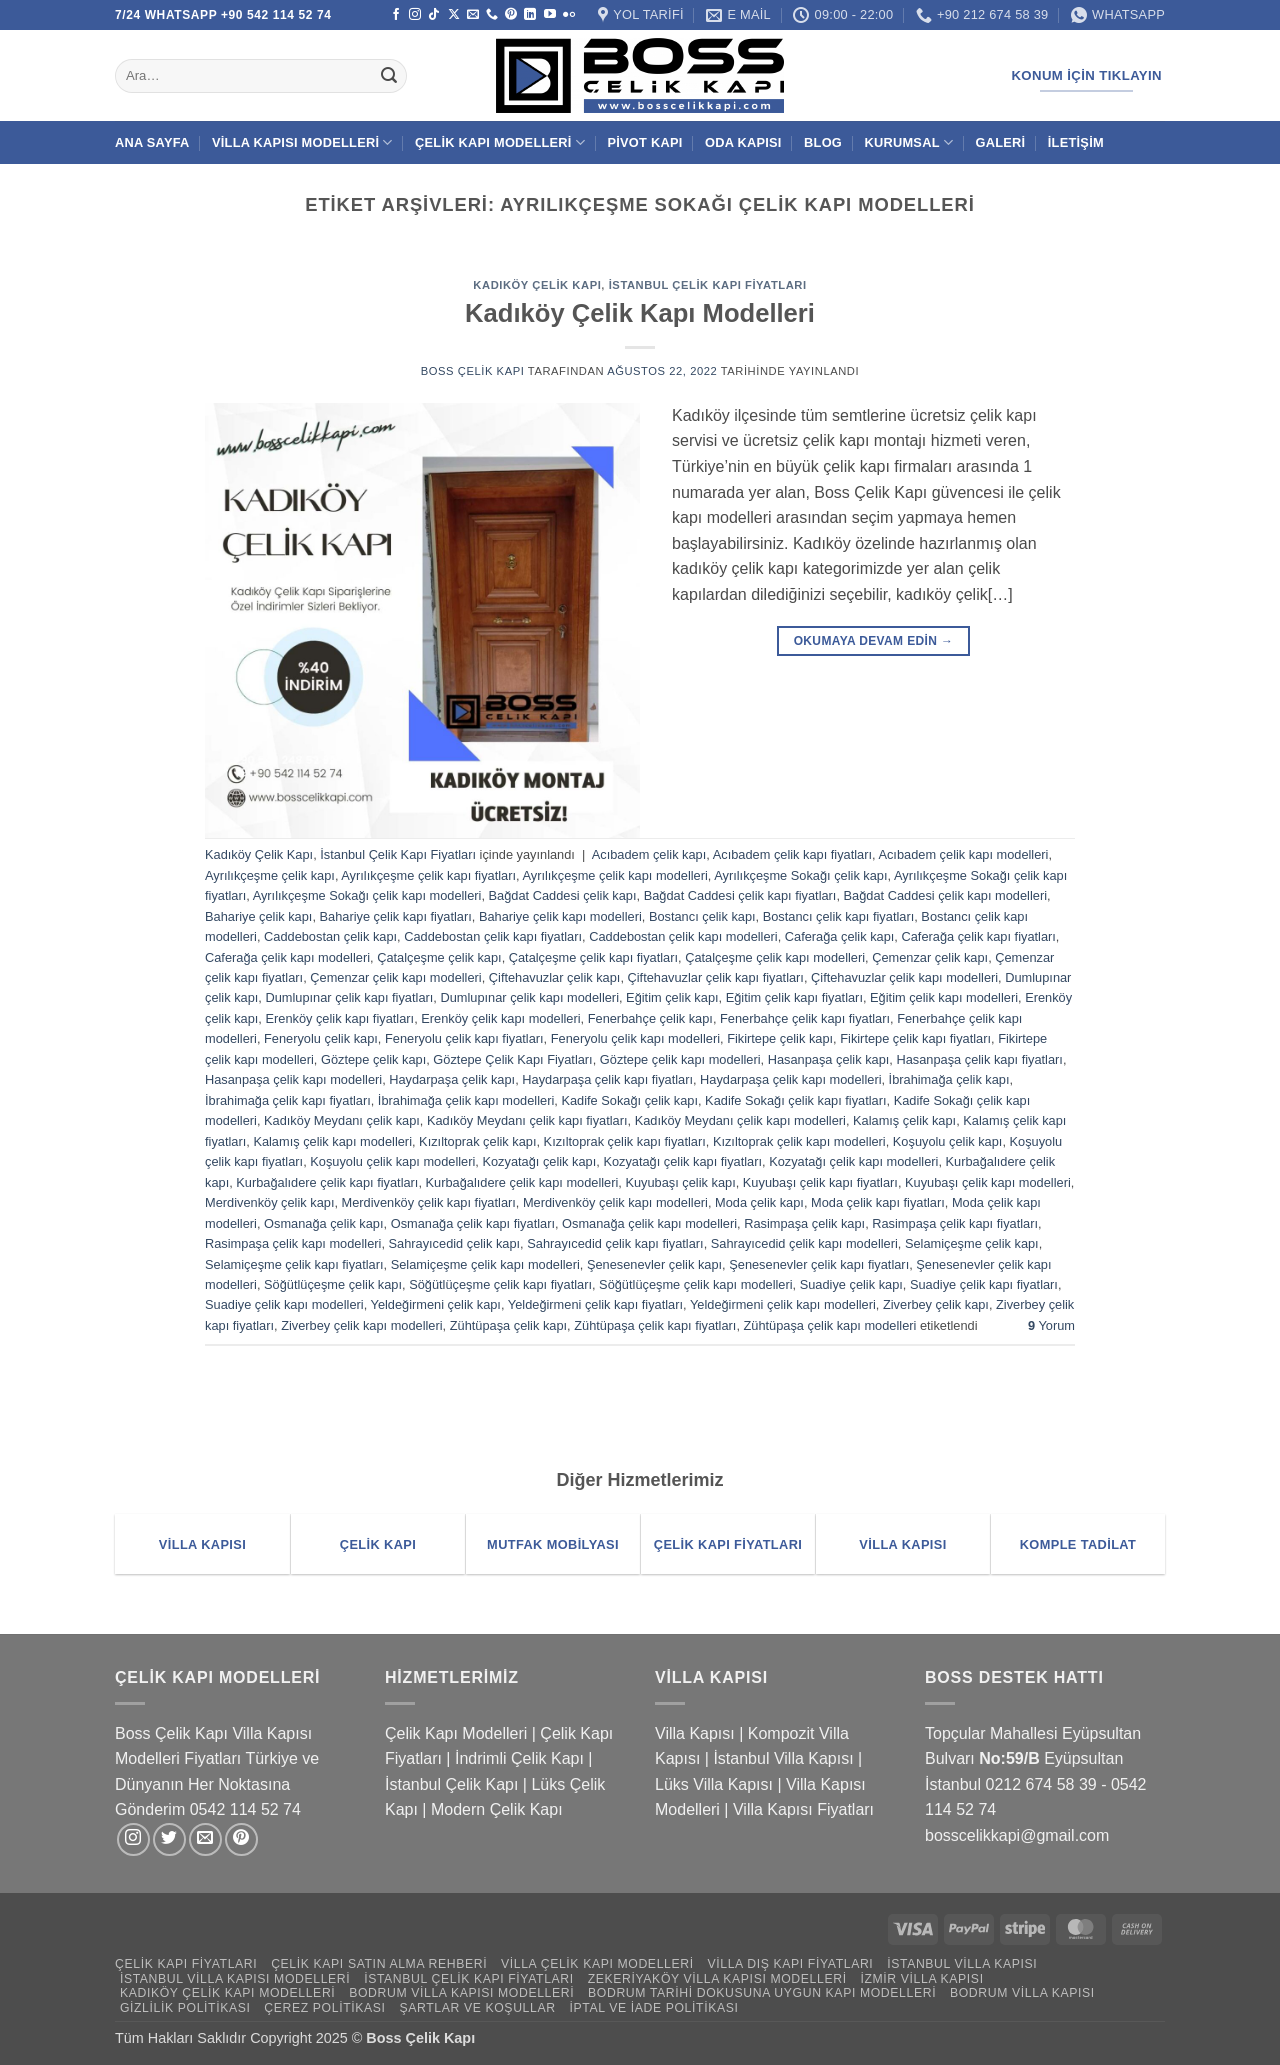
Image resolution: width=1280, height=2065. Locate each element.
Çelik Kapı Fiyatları (186, 1964)
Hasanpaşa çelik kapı (829, 1059)
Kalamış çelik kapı (904, 1120)
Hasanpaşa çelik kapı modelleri (293, 1079)
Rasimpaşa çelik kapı (804, 1223)
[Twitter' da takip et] (169, 1839)
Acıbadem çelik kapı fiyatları (792, 854)
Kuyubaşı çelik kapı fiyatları (820, 1182)
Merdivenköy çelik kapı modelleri (615, 1202)
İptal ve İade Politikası (653, 2008)
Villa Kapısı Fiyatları (803, 1809)
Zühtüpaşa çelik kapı (508, 1325)
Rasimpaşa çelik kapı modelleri (293, 1243)
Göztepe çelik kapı (373, 1059)
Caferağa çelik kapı (840, 936)
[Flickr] (569, 15)
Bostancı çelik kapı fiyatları (839, 916)
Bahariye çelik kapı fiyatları (396, 916)
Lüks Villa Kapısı (714, 1784)
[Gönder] (389, 76)
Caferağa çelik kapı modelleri (287, 957)
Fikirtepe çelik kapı (780, 1038)
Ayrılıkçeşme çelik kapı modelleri (614, 875)
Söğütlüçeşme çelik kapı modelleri (695, 1284)
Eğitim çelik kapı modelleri (944, 997)
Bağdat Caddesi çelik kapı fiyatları (740, 895)
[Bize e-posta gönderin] (473, 15)
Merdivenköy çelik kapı (269, 1202)
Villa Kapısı (695, 1733)
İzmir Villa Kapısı (921, 1979)
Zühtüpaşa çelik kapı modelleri (830, 1325)
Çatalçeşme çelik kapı (439, 957)
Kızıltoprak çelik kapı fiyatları (625, 1141)
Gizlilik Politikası (185, 2008)
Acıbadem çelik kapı (649, 854)
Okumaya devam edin (874, 641)
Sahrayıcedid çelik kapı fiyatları (615, 1243)
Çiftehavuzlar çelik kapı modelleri (904, 977)
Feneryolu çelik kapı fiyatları (464, 1038)
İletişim (1076, 142)
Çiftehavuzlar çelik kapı (555, 977)
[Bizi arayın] (492, 15)
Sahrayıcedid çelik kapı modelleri (804, 1243)
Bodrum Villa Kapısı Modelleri (461, 1993)
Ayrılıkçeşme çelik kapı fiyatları (428, 875)
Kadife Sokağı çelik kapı (629, 1100)
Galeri (1001, 142)
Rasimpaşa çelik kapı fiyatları (955, 1223)
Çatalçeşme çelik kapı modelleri (775, 957)
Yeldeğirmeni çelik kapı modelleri (783, 1304)
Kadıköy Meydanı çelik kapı (342, 1120)
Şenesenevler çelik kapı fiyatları (819, 1264)
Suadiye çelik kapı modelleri (284, 1304)
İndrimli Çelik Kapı (519, 1758)
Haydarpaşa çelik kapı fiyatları (607, 1079)
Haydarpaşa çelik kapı (452, 1079)
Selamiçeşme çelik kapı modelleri (485, 1264)
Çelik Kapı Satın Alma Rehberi (379, 1964)
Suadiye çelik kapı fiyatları (984, 1284)
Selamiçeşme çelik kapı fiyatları (294, 1264)
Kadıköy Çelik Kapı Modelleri (640, 313)
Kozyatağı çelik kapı (539, 1161)
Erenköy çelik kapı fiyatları (339, 1018)
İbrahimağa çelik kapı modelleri (466, 1100)
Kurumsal (908, 142)
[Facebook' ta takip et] (396, 15)
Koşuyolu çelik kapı (948, 1141)
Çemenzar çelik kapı (930, 957)
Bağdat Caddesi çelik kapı (563, 895)
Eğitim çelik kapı (672, 997)
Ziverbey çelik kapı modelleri (361, 1325)
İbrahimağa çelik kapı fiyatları (288, 1100)
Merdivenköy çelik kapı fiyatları (429, 1202)
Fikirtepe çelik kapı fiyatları (915, 1038)
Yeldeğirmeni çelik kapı (436, 1304)
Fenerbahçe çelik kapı (650, 1018)
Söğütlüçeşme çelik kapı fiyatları (500, 1284)
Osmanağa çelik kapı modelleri (649, 1223)
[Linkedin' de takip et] (530, 15)
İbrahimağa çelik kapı (949, 1079)
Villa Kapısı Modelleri (302, 142)
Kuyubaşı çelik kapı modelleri (988, 1182)
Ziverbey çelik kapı (936, 1304)
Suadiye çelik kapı (851, 1284)
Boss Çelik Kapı (473, 371)
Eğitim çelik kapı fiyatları (794, 997)
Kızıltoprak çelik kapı (477, 1141)
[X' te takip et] (454, 15)
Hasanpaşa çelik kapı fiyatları (979, 1059)
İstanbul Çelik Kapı (451, 1784)
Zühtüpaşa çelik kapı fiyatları (655, 1325)
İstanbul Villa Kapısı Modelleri (235, 1979)
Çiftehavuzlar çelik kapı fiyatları (716, 977)
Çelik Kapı (443, 2038)
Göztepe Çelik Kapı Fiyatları (512, 1059)
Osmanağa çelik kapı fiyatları (473, 1223)
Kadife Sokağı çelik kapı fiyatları (795, 1100)
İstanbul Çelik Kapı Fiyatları (708, 285)
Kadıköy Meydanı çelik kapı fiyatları (527, 1120)
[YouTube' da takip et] (550, 15)
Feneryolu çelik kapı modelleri (635, 1038)
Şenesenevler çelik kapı (654, 1264)
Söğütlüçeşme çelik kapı (333, 1284)
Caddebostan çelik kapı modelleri (683, 936)
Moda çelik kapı (759, 1202)
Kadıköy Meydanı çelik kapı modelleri (740, 1120)
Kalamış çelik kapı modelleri (332, 1141)
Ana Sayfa (152, 142)
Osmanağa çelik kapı (324, 1223)
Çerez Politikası (324, 2008)
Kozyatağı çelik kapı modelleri (853, 1161)
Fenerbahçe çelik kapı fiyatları (805, 1018)
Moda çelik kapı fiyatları (878, 1202)
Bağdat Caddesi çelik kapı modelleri (945, 895)
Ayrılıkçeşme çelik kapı (270, 875)
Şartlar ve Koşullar (477, 2008)
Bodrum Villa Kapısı (1022, 1993)
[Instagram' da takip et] (415, 15)
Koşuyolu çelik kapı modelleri (392, 1161)
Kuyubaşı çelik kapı (680, 1182)
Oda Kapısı (743, 142)
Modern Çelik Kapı (497, 1809)
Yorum (1051, 1325)
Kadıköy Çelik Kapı (537, 285)
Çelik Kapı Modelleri (500, 142)
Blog (823, 142)
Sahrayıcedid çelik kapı (455, 1243)
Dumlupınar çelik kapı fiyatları (349, 997)
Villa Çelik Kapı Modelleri (597, 1964)
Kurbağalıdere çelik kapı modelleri (522, 1182)
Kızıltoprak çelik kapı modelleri (799, 1141)
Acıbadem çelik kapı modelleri (963, 854)
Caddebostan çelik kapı (330, 936)
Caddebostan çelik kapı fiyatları (493, 936)
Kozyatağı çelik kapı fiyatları (682, 1161)
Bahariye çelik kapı (258, 916)
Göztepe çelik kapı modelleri (680, 1059)
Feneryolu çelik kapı (321, 1038)
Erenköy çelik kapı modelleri (500, 1018)
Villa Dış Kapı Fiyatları (791, 1964)
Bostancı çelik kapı (702, 916)
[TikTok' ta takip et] (434, 15)
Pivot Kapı (644, 142)
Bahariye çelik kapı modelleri (560, 916)
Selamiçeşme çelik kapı (972, 1243)
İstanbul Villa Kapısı (783, 1758)
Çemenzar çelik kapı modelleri (395, 977)
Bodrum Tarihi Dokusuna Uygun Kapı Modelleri (762, 1993)
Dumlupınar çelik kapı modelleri (529, 997)
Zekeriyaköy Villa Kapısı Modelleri (717, 1979)
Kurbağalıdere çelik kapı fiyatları (327, 1182)
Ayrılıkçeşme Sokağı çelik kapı (800, 875)
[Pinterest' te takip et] (511, 15)
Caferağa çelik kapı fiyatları (978, 936)
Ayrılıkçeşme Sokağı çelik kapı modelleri (367, 895)
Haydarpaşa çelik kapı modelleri (790, 1079)
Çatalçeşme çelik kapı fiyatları (593, 957)
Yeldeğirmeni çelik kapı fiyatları (595, 1304)
